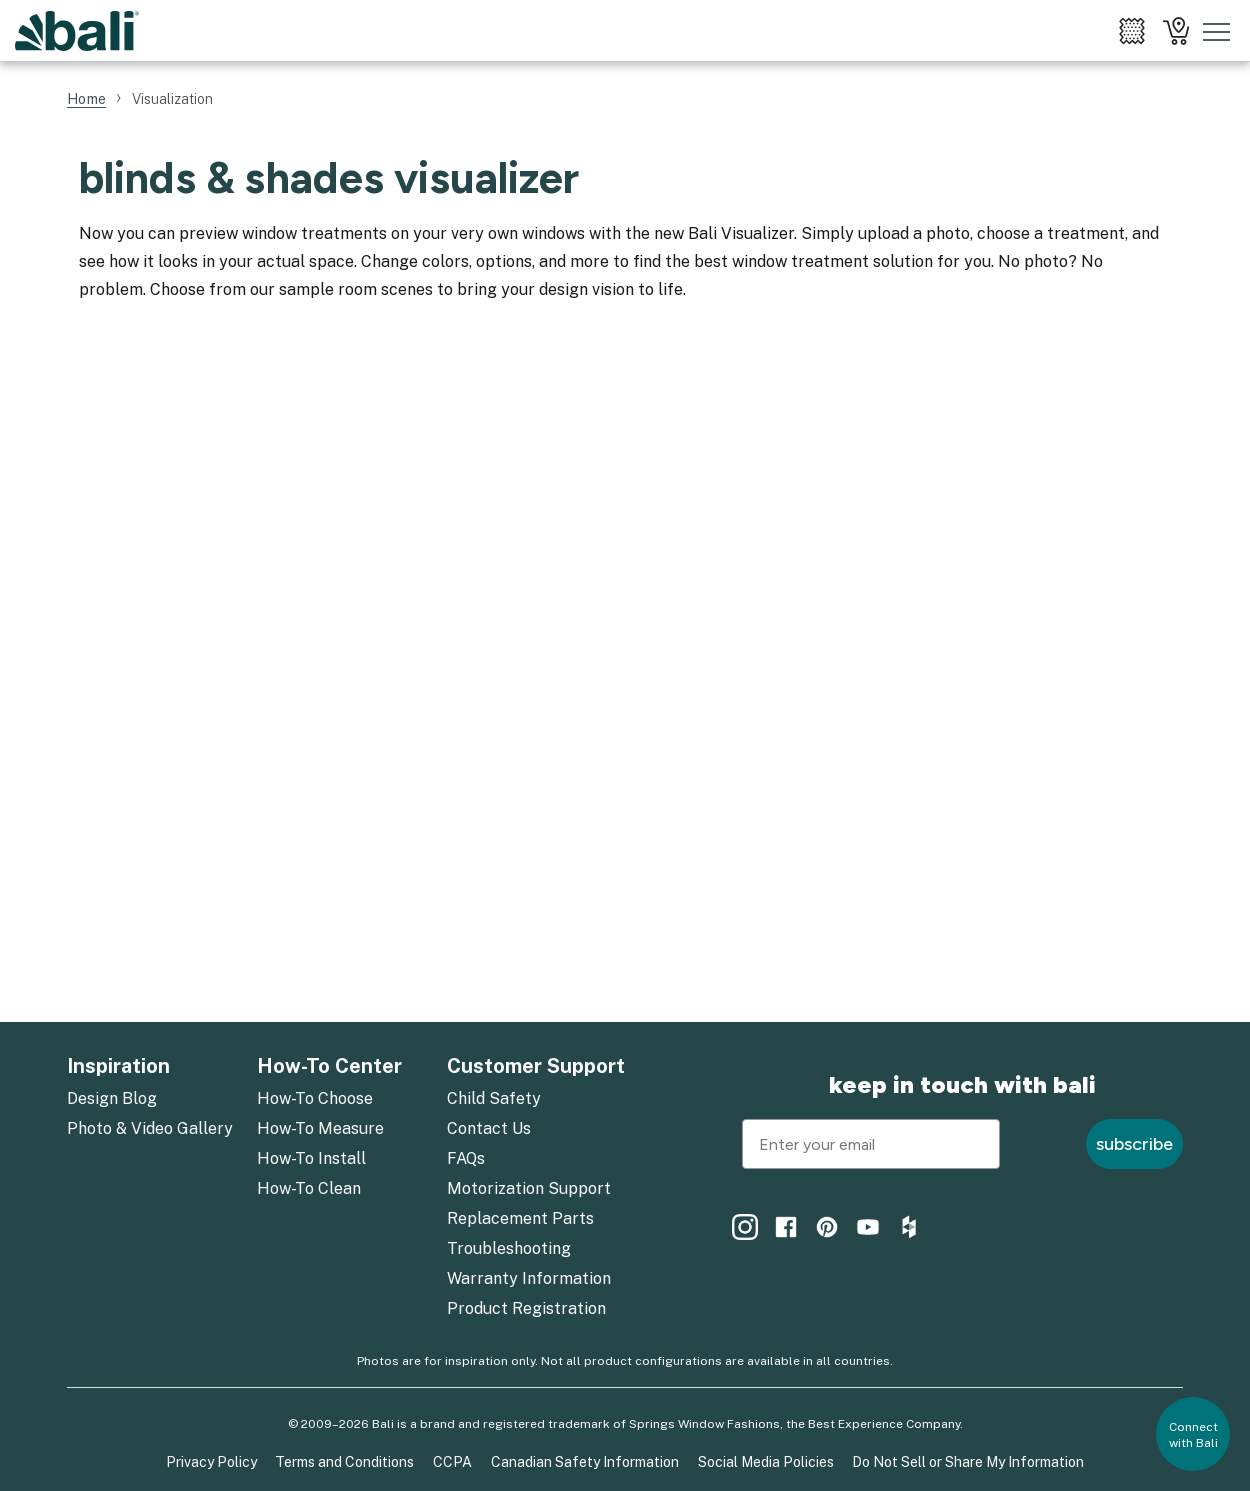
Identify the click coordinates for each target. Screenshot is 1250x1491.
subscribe (1134, 1144)
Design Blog (112, 1098)
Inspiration (118, 1066)
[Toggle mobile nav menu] (1217, 31)
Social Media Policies (766, 1462)
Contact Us (489, 1128)
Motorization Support (529, 1188)
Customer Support (536, 1066)
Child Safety (494, 1098)
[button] (1193, 1434)
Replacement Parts (520, 1218)
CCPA (452, 1462)
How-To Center (329, 1066)
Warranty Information (529, 1278)
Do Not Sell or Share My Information (968, 1462)
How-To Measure (320, 1128)
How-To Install (311, 1158)
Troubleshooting (509, 1248)
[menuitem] (1132, 31)
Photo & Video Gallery (150, 1128)
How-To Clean (309, 1188)
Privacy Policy (211, 1462)
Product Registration (526, 1308)
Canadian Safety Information (585, 1462)
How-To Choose (315, 1098)
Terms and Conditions (344, 1462)
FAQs (466, 1158)
